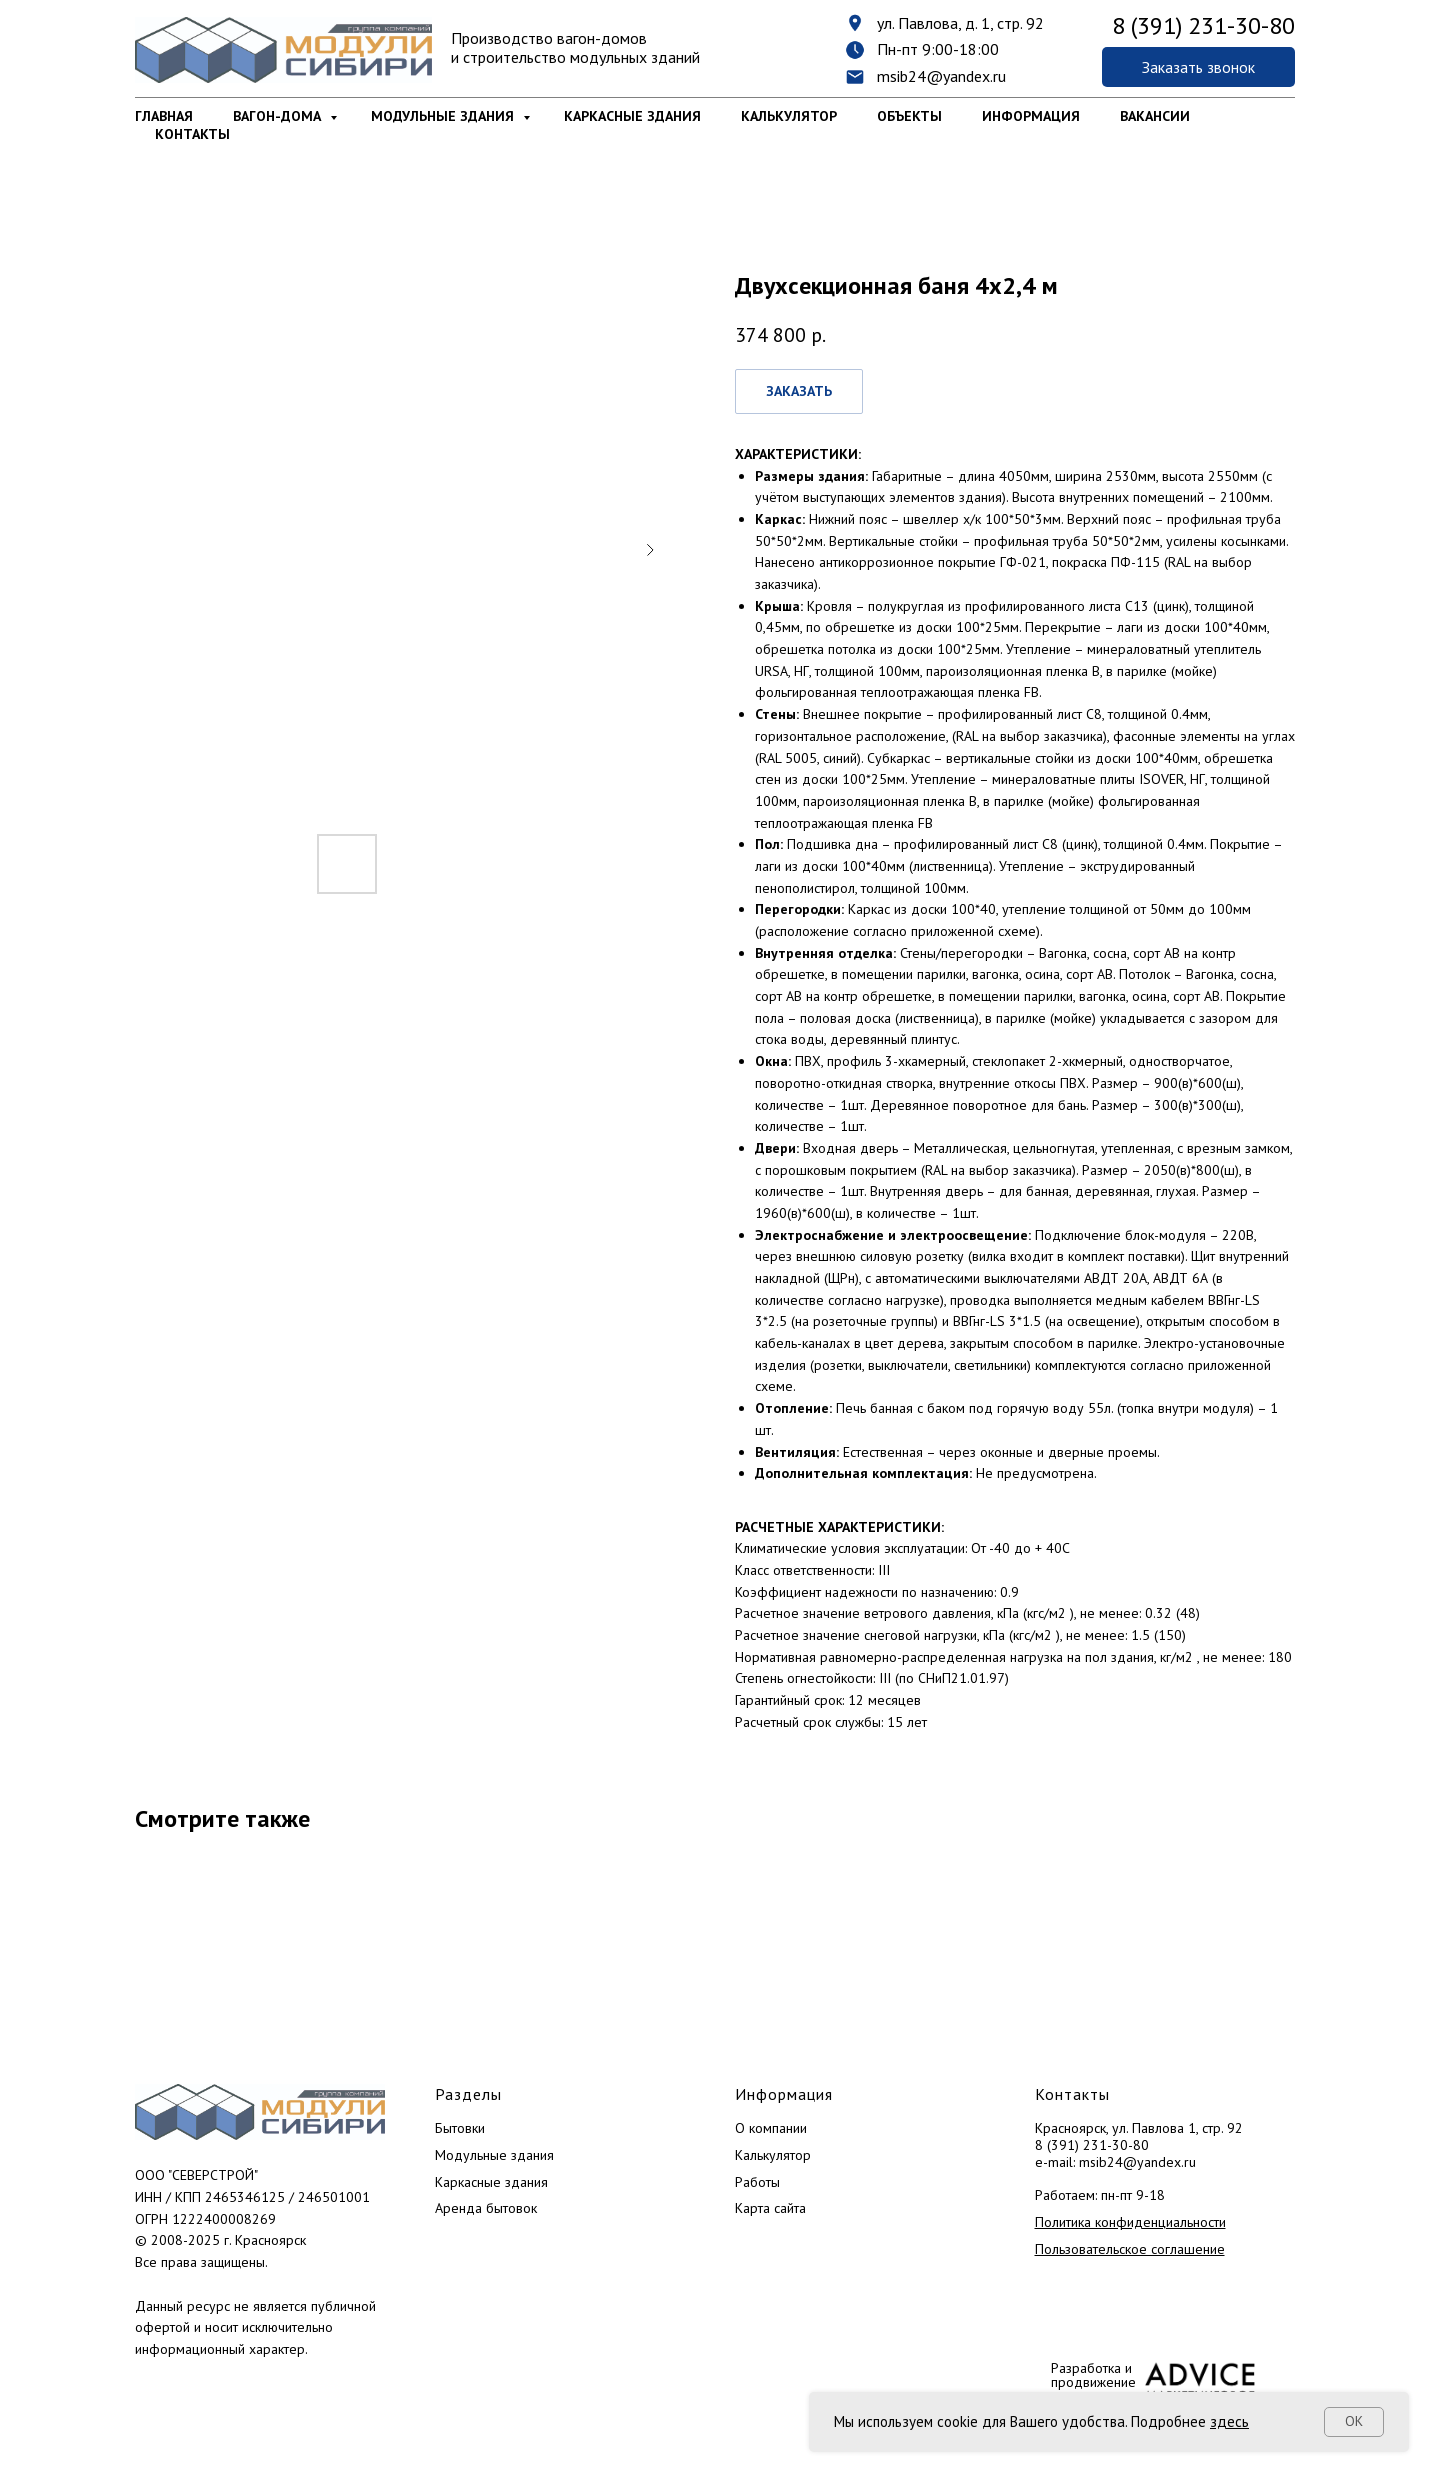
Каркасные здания (632, 116)
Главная (164, 116)
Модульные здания (444, 116)
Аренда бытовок (486, 2208)
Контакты (192, 134)
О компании (771, 2128)
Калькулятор (789, 116)
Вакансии (1155, 116)
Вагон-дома (279, 116)
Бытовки (460, 2128)
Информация (1031, 116)
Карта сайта (770, 2208)
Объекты (909, 116)
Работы (757, 2182)
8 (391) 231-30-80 (1092, 2145)
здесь (1229, 2421)
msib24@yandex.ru (941, 76)
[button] (1198, 67)
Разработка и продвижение (1093, 2375)
